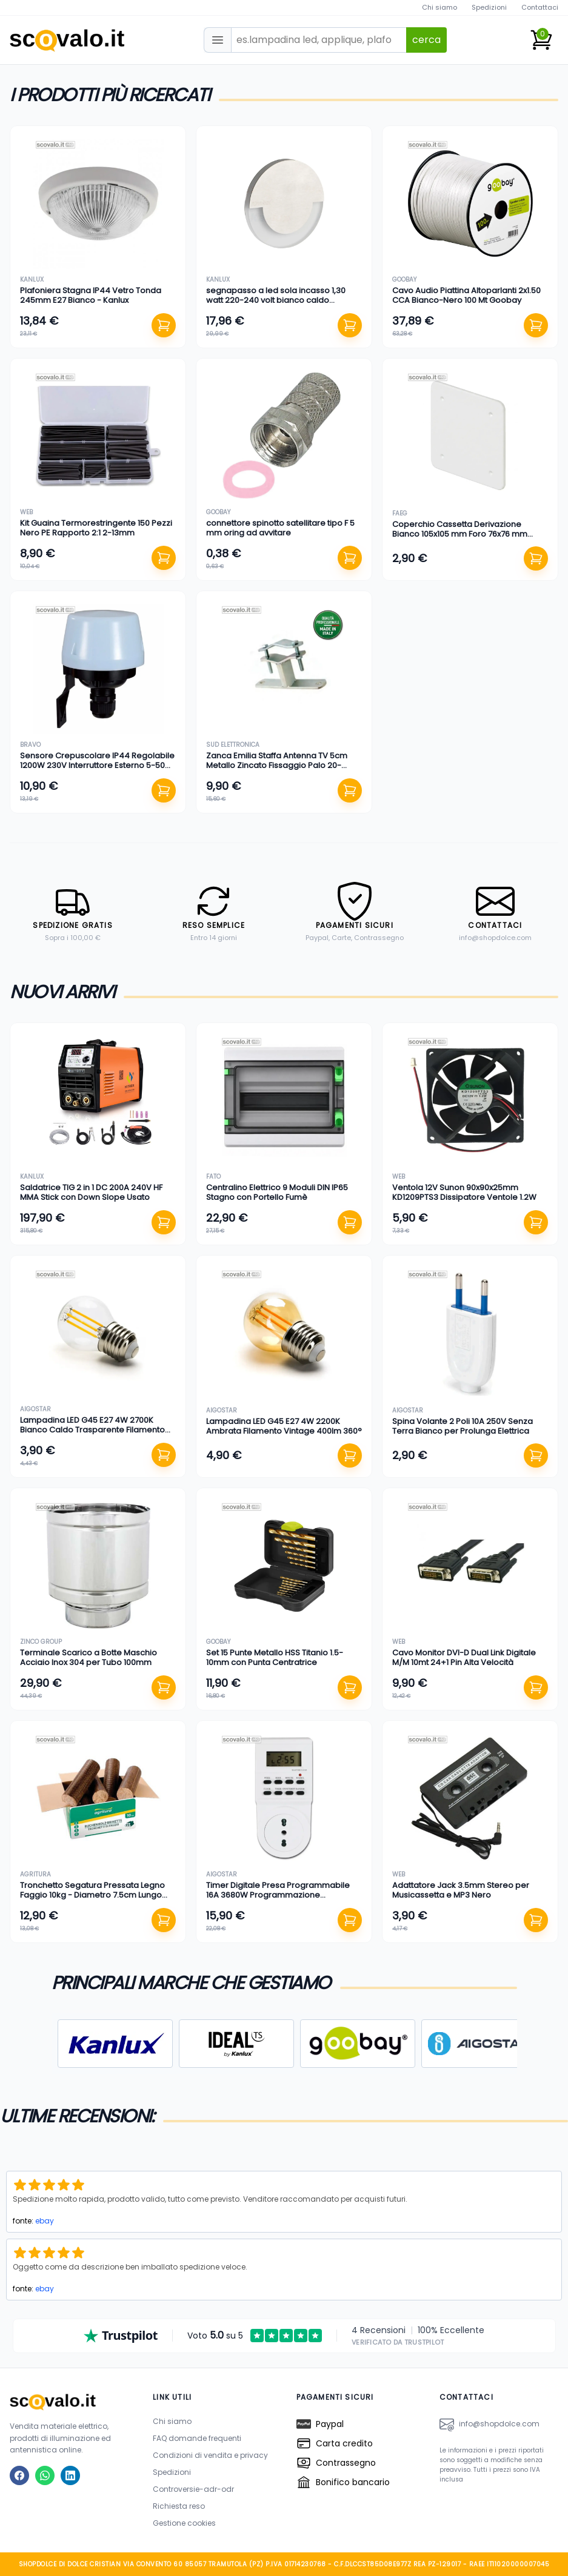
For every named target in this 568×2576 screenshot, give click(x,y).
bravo (30, 744)
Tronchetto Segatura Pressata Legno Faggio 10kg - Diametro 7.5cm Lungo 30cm (92, 1895)
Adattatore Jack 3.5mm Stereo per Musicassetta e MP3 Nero (460, 1890)
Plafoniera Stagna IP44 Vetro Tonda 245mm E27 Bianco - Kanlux (90, 295)
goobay (404, 279)
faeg (399, 513)
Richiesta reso (179, 2506)
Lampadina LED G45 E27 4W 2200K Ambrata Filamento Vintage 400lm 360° (284, 1426)
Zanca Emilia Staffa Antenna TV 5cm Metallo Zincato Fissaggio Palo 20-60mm (276, 765)
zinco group (41, 1641)
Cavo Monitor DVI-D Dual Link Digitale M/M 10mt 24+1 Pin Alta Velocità (464, 1657)
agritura (35, 1874)
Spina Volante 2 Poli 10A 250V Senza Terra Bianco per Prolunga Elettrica (462, 1426)
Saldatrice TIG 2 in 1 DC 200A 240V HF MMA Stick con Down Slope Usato (91, 1192)
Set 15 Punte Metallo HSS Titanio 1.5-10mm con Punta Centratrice (274, 1657)
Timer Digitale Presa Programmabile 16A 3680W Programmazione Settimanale (278, 1895)
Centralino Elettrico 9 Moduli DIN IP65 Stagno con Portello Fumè (277, 1192)
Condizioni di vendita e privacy (210, 2455)
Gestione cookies (184, 2523)
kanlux (32, 279)
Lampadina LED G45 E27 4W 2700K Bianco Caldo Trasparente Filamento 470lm (92, 1430)
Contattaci (539, 7)
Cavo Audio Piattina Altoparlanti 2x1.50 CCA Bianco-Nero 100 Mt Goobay (466, 295)
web (26, 512)
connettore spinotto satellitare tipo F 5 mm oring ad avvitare (280, 527)
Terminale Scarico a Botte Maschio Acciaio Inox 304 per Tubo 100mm (88, 1657)
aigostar (35, 1409)
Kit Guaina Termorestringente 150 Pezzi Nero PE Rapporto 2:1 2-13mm (96, 527)
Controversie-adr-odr (193, 2489)
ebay (44, 2221)
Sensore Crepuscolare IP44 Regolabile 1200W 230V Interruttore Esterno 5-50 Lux (97, 765)
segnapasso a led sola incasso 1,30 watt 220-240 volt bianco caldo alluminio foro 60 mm (276, 300)
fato (213, 1176)
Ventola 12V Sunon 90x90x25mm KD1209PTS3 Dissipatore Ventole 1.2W (464, 1192)
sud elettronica (232, 744)
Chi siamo (439, 7)
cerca (426, 40)
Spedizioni (489, 7)
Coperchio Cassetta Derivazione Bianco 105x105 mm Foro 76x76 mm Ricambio (459, 534)
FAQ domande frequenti (197, 2438)
